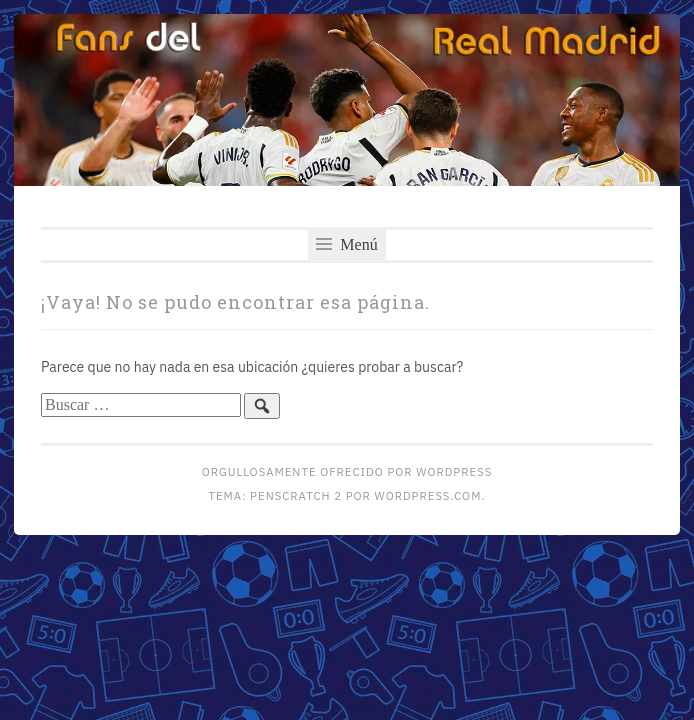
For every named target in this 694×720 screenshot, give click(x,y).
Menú (346, 244)
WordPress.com (428, 495)
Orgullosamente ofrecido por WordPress (347, 471)
